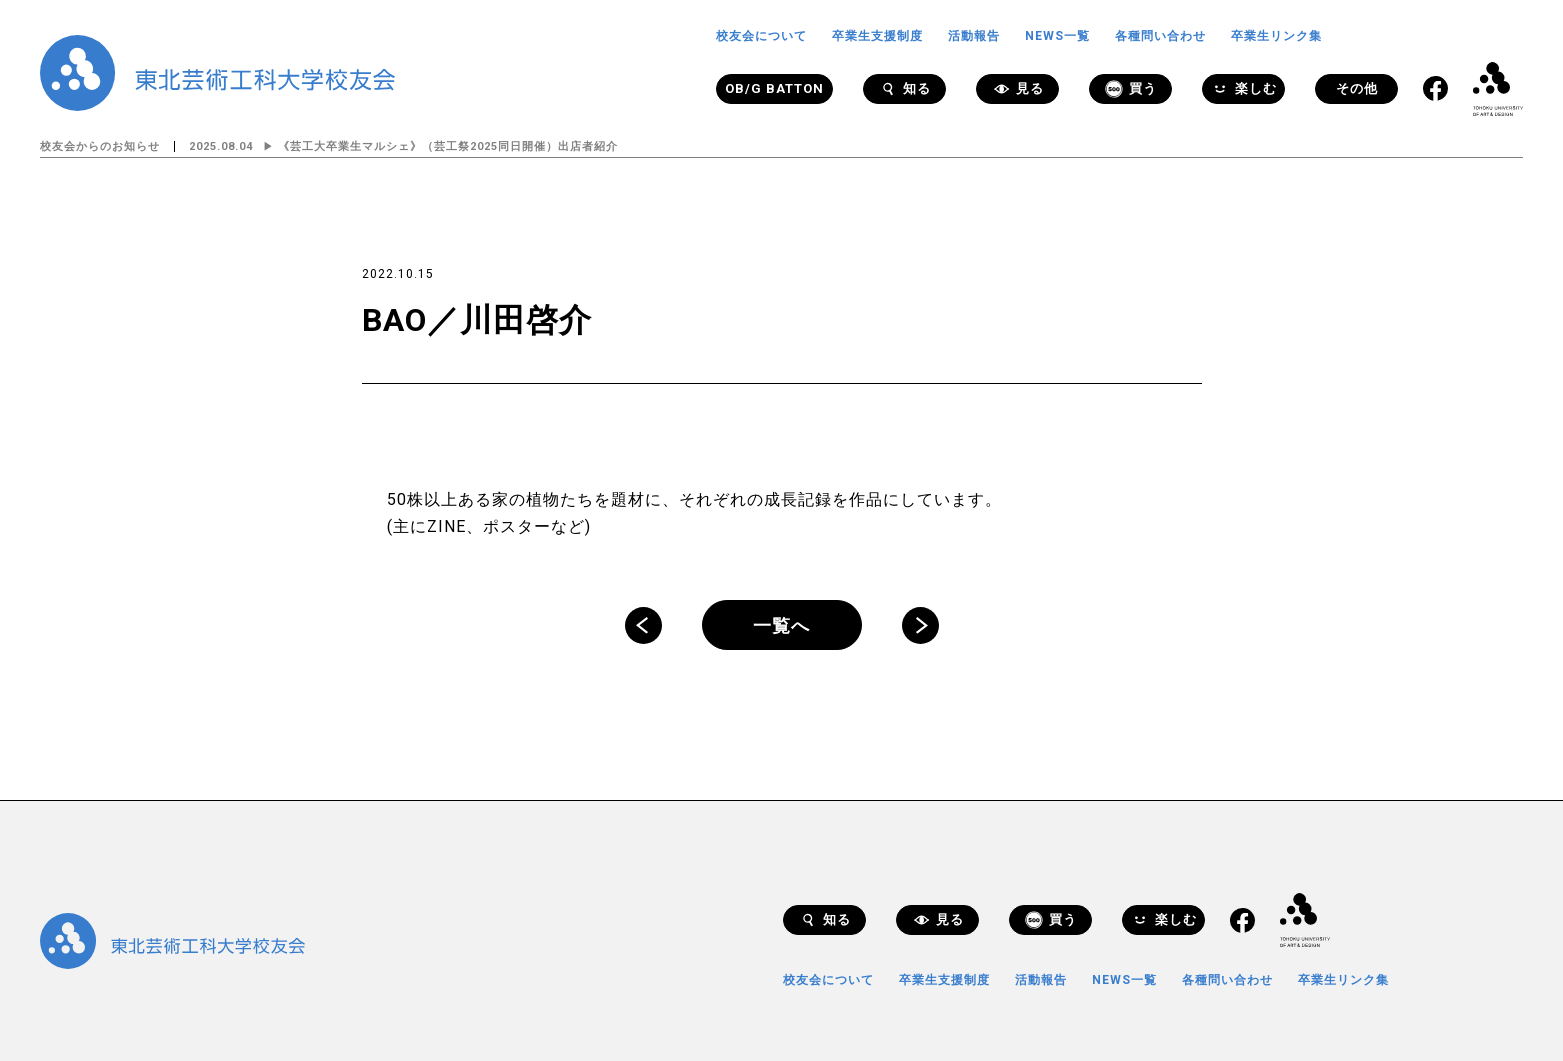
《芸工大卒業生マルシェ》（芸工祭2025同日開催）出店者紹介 (448, 146)
